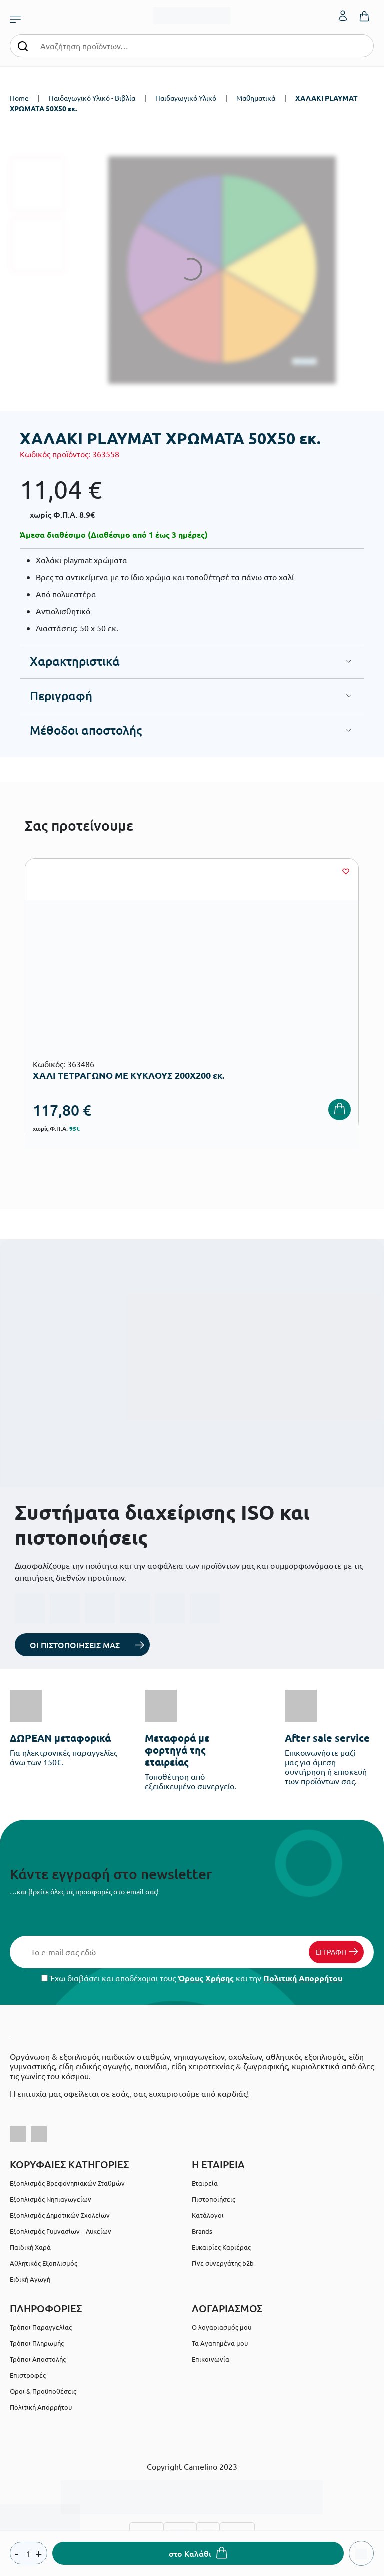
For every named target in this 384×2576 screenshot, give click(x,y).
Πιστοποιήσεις (214, 2199)
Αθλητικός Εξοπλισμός (44, 2263)
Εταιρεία (205, 2183)
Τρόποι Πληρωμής (37, 2343)
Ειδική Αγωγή (30, 2279)
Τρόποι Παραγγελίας (41, 2327)
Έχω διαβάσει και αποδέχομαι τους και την (192, 1978)
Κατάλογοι (208, 2215)
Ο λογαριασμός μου (222, 2327)
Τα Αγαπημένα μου (220, 2343)
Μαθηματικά (256, 98)
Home (19, 98)
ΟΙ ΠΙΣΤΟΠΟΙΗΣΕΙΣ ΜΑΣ (75, 1645)
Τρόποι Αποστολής (38, 2359)
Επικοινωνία (211, 2359)
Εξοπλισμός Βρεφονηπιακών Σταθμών (67, 2183)
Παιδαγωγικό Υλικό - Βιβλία (92, 98)
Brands (202, 2231)
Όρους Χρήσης (206, 1978)
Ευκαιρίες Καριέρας (221, 2247)
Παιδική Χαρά (30, 2247)
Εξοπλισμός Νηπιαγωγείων (51, 2199)
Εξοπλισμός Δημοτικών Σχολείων (60, 2215)
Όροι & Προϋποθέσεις (43, 2391)
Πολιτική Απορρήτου (303, 1978)
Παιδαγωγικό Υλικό (186, 98)
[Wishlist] (346, 871)
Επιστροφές (28, 2375)
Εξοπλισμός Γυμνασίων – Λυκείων (61, 2231)
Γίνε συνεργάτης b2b (223, 2263)
